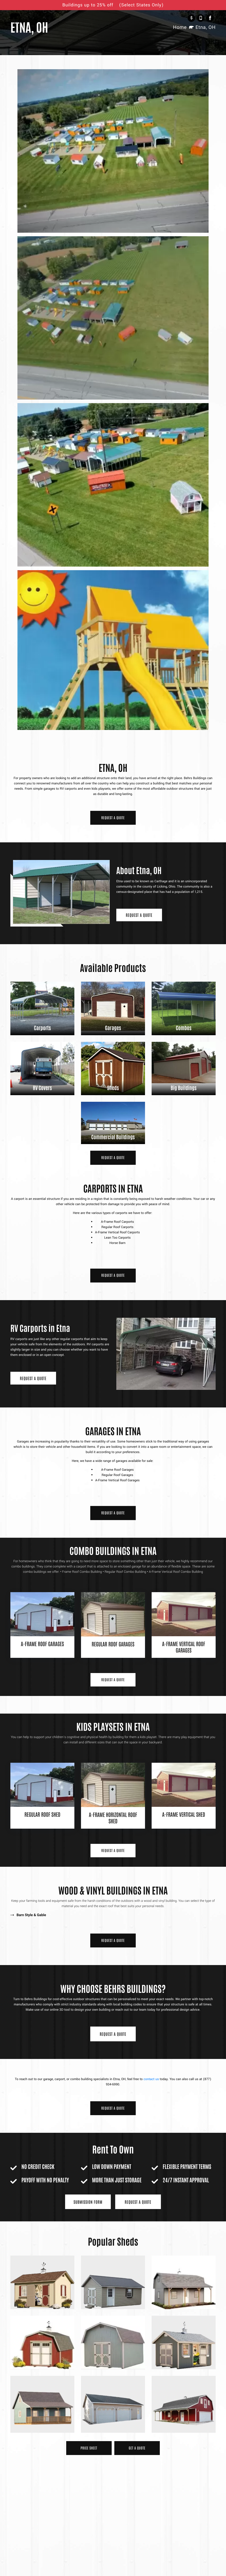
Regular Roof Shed (42, 1817)
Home (180, 27)
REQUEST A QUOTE (113, 818)
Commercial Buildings (113, 1137)
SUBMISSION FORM (86, 2206)
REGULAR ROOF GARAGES (112, 1646)
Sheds (113, 1088)
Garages (113, 1028)
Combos (184, 1028)
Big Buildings (184, 1088)
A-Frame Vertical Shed (183, 1817)
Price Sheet (87, 2453)
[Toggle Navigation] (220, 18)
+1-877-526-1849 (201, 18)
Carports (42, 1028)
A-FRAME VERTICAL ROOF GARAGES (183, 1649)
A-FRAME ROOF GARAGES (42, 1646)
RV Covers (42, 1088)
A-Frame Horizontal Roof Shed (113, 1820)
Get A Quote (138, 2453)
